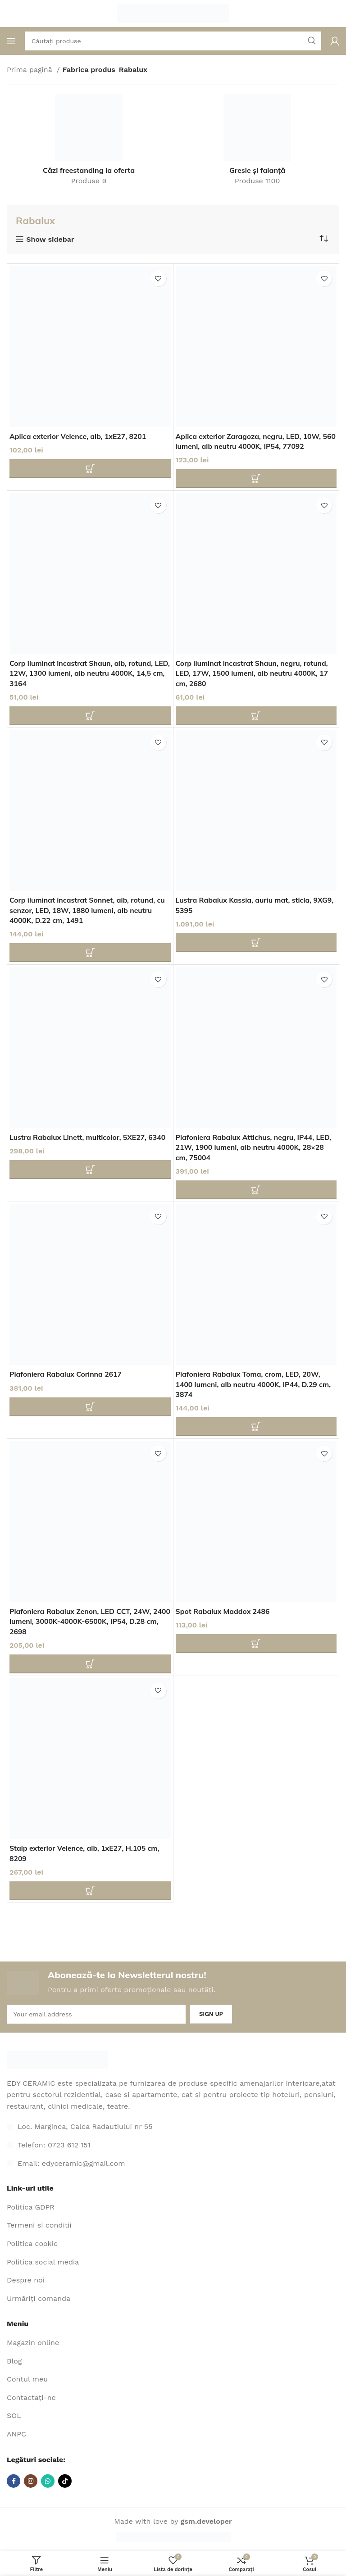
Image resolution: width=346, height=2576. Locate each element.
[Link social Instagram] (30, 2481)
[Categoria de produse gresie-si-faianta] (257, 142)
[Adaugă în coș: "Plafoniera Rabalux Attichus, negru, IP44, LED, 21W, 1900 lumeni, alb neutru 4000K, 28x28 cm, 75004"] (256, 1189)
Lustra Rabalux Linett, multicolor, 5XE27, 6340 (88, 1137)
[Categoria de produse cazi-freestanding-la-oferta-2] (89, 142)
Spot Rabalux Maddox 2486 (223, 1611)
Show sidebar (50, 239)
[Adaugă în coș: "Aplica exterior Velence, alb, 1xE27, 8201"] (90, 468)
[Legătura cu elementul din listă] (173, 2145)
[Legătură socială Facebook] (13, 2481)
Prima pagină (31, 69)
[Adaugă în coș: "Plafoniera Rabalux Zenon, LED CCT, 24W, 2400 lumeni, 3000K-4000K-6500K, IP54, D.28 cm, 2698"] (90, 1663)
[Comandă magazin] (323, 238)
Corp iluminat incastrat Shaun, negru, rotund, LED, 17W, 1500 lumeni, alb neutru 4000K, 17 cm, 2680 (253, 673)
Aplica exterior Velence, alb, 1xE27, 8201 (78, 436)
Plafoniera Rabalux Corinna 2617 (66, 1373)
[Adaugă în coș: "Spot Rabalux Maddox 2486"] (256, 1643)
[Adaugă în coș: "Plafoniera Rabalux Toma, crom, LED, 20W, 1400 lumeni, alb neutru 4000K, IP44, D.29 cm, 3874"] (256, 1426)
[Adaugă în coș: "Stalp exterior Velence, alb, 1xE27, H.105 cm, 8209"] (90, 1890)
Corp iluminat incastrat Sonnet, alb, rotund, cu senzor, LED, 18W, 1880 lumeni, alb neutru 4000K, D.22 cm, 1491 (88, 910)
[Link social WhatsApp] (48, 2481)
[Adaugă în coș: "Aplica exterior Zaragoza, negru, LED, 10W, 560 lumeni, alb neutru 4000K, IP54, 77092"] (256, 478)
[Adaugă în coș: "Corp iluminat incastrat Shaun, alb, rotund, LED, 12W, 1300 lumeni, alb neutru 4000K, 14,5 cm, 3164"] (90, 715)
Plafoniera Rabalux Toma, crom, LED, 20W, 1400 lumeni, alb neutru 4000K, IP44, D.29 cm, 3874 (254, 1384)
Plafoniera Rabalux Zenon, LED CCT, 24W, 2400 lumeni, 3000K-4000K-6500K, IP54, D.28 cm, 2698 (87, 1621)
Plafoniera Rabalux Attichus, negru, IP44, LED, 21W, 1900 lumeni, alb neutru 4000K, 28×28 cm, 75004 (255, 1147)
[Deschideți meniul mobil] (11, 41)
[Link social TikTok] (65, 2481)
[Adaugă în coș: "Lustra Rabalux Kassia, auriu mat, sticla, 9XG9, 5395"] (256, 942)
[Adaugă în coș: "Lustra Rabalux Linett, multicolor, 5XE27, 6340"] (90, 1169)
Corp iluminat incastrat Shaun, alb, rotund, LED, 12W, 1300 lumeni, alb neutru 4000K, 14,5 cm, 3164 (82, 673)
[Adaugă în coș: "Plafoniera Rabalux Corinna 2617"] (90, 1406)
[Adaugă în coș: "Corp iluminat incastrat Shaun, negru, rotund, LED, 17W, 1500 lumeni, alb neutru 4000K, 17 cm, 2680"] (256, 715)
